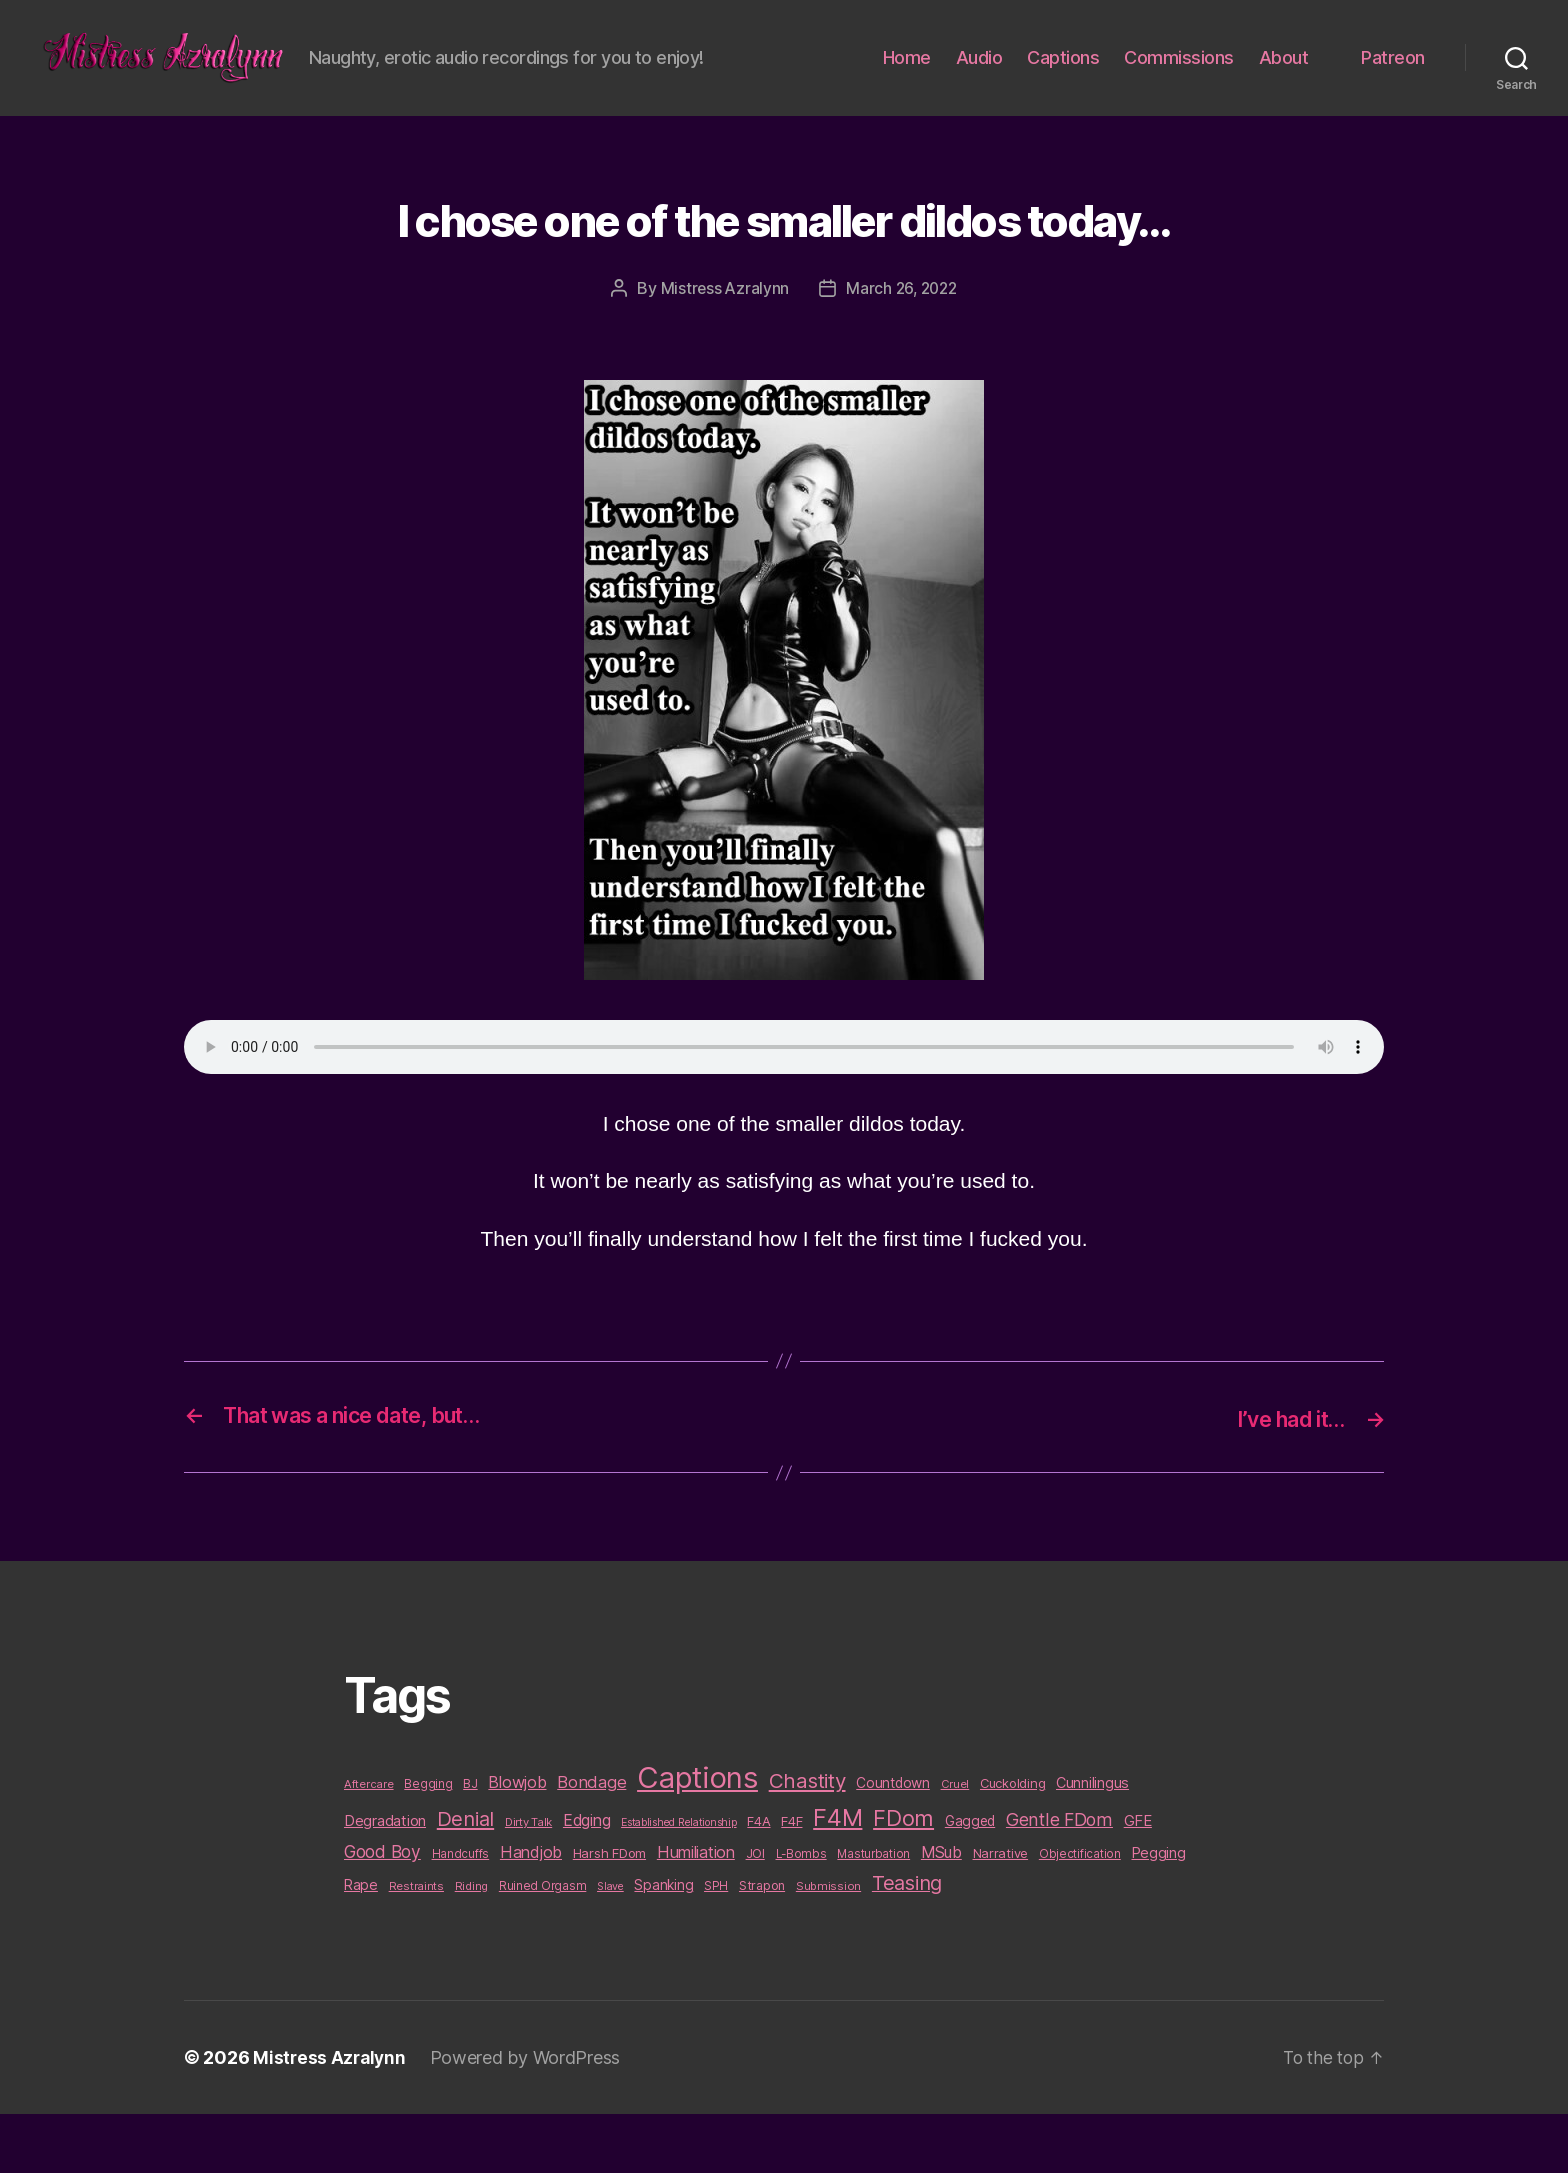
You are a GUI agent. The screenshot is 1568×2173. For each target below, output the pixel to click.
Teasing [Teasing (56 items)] (907, 1942)
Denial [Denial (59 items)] (465, 1877)
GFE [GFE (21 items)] (1138, 1879)
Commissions (1179, 88)
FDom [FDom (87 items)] (903, 1877)
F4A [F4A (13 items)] (758, 1880)
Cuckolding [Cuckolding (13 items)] (1012, 1842)
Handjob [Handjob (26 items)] (531, 1912)
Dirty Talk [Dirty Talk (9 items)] (528, 1881)
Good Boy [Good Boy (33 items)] (382, 1911)
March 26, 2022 (902, 349)
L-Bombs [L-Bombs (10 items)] (801, 1914)
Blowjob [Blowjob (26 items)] (517, 1841)
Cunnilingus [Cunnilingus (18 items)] (1092, 1841)
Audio (979, 88)
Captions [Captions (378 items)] (697, 1836)
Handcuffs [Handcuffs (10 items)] (461, 1914)
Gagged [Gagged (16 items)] (970, 1880)
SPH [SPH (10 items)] (716, 1945)
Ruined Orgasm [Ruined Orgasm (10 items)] (543, 1945)
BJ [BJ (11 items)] (470, 1842)
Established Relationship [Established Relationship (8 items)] (679, 1881)
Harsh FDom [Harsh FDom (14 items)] (609, 1913)
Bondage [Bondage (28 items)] (591, 1841)
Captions (1063, 88)
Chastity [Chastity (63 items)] (807, 1839)
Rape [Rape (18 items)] (361, 1943)
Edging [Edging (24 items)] (586, 1879)
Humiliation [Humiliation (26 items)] (696, 1912)
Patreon (1393, 88)
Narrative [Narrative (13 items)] (1001, 1913)
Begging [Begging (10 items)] (428, 1843)
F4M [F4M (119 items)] (837, 1876)
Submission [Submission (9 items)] (828, 1945)
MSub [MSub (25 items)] (941, 1912)
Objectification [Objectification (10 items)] (1080, 1914)
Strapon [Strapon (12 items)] (762, 1944)
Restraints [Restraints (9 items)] (416, 1945)
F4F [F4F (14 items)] (791, 1880)
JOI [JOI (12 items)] (755, 1913)
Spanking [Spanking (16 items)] (663, 1944)
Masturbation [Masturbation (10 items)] (873, 1914)
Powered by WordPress (529, 2116)
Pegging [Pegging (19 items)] (1159, 1913)
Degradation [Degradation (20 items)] (385, 1880)
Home (907, 88)
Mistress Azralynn (722, 349)
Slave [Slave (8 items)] (610, 1945)
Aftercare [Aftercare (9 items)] (369, 1843)
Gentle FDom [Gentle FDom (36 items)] (1059, 1878)
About (1284, 88)
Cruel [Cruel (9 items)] (955, 1843)
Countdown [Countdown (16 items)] (893, 1842)
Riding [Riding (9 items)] (471, 1945)
